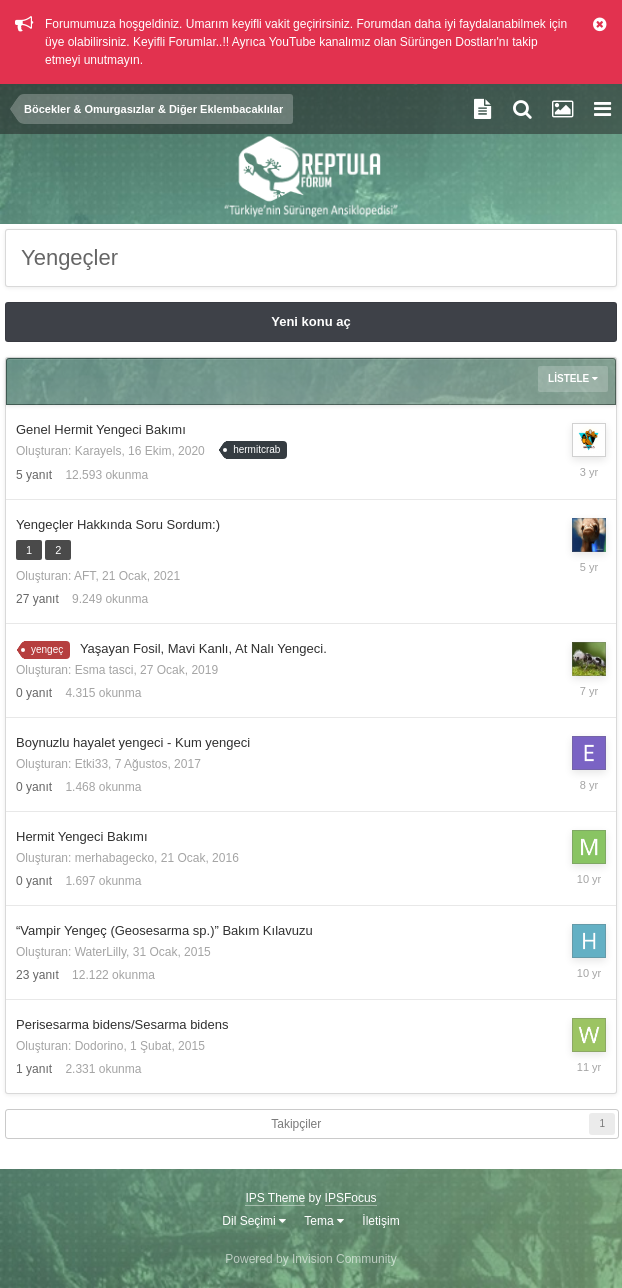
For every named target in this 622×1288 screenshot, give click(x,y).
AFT (84, 576)
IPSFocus (351, 1198)
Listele (573, 378)
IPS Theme (275, 1198)
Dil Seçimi (254, 1221)
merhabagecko (114, 858)
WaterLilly (100, 952)
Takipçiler (296, 1124)
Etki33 (91, 764)
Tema (324, 1221)
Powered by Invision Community (310, 1259)
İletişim (380, 1221)
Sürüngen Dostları (448, 42)
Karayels (98, 451)
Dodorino (99, 1046)
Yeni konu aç (310, 321)
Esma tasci (104, 670)
